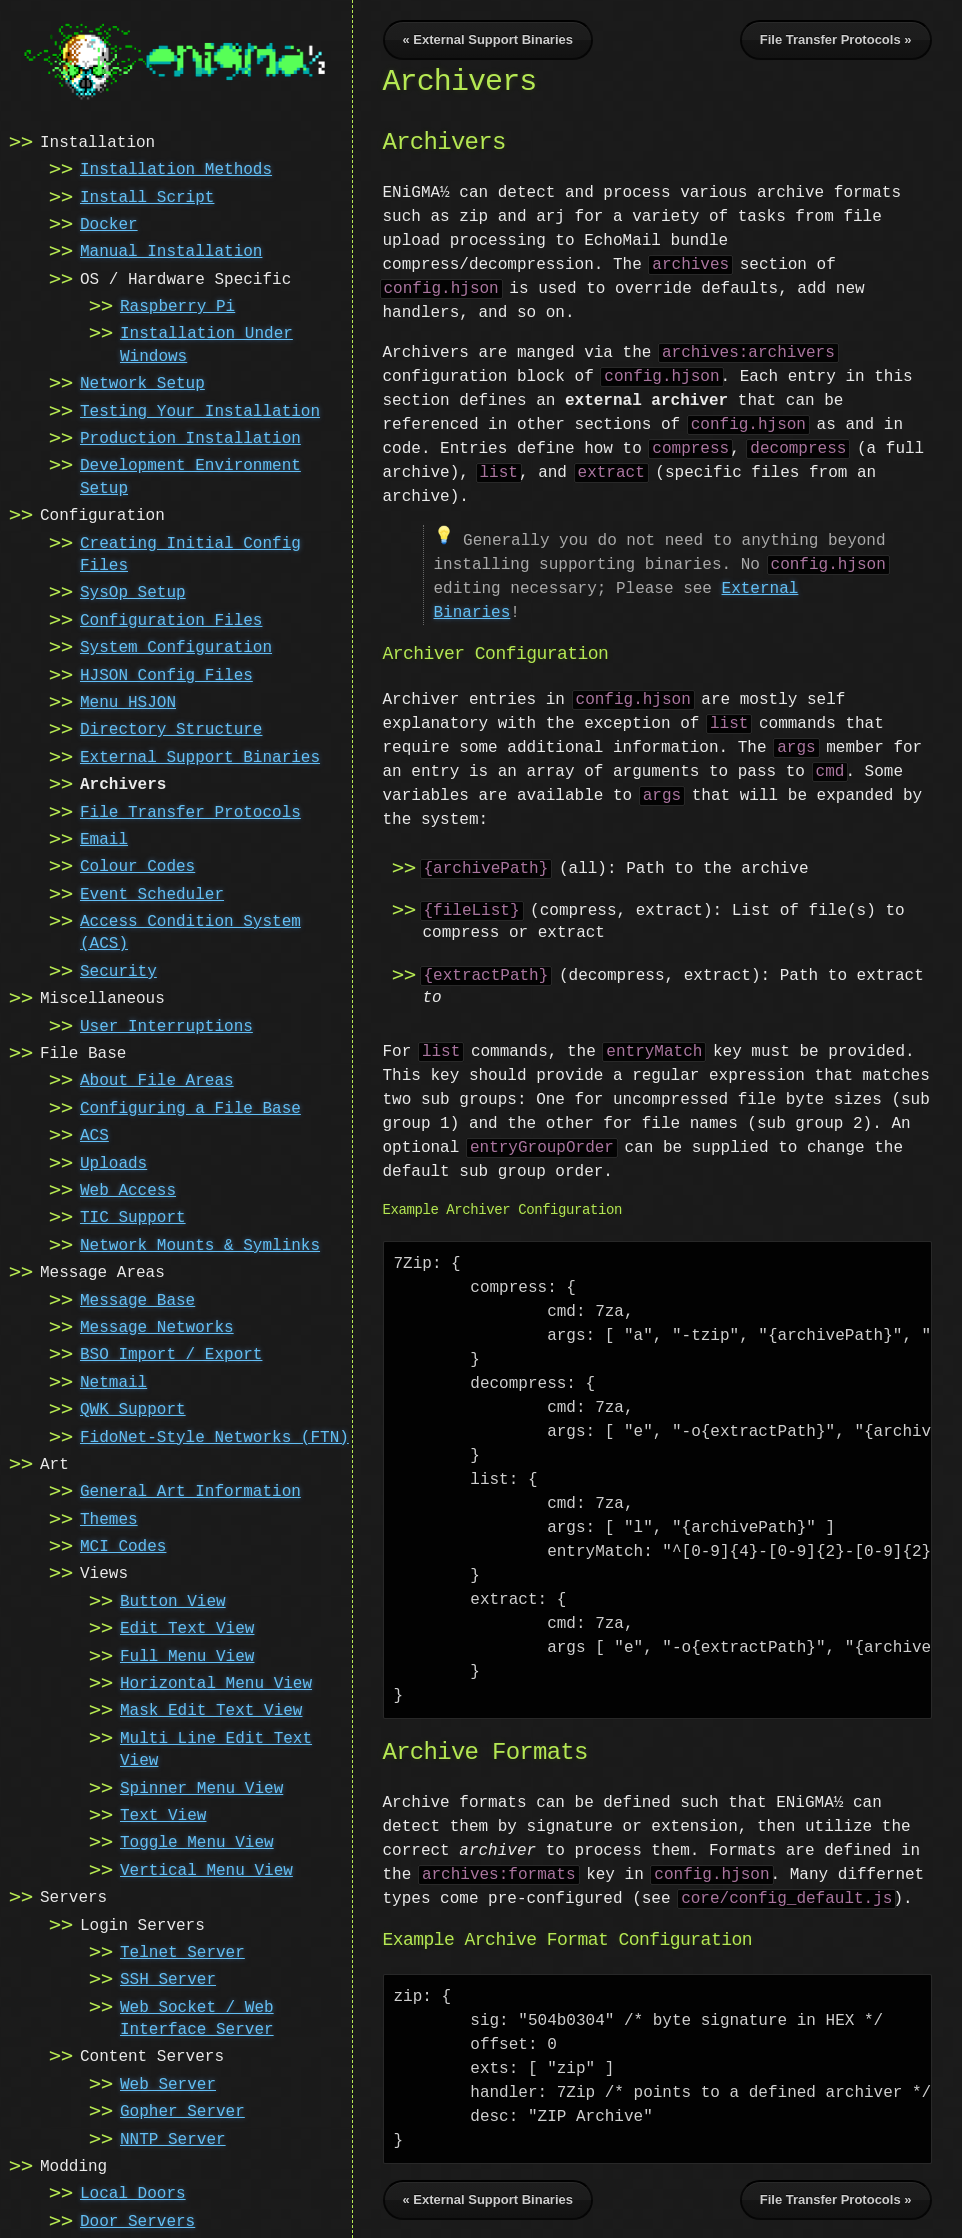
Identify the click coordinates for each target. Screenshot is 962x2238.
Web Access (128, 1189)
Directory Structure (171, 728)
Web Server (168, 2083)
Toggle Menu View (197, 1841)
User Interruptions (166, 1025)
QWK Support (133, 1408)
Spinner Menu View (201, 1787)
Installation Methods (176, 168)
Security (118, 970)
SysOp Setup (133, 591)
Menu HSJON (128, 701)
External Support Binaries (200, 756)
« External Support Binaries (488, 39)
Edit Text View (187, 1627)
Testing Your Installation (200, 410)
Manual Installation (171, 250)
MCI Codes (123, 1545)
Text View (163, 1814)
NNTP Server (173, 2138)
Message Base (137, 1299)
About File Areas (157, 1079)
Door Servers (137, 2220)
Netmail (113, 1381)
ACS (94, 1134)
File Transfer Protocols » (836, 39)
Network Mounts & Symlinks (200, 1244)
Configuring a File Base (190, 1107)
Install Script (147, 196)
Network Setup (142, 382)
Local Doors (133, 2192)
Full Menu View (187, 1655)
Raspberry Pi (177, 305)
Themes (109, 1518)
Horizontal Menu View (216, 1682)
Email (104, 838)
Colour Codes (137, 865)
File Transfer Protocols (190, 811)
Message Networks (157, 1326)
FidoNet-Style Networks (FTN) (214, 1436)
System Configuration (176, 646)
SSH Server (168, 1978)
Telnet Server (182, 1951)
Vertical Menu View (206, 1869)
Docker (109, 223)
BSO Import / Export (171, 1353)
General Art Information (190, 1490)
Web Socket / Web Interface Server (197, 2017)
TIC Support (133, 1216)
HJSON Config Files (166, 674)
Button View (173, 1600)
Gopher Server (182, 2110)
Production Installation (190, 437)
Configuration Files (171, 619)
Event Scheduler (152, 893)
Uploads (113, 1162)
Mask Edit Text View (211, 1709)
